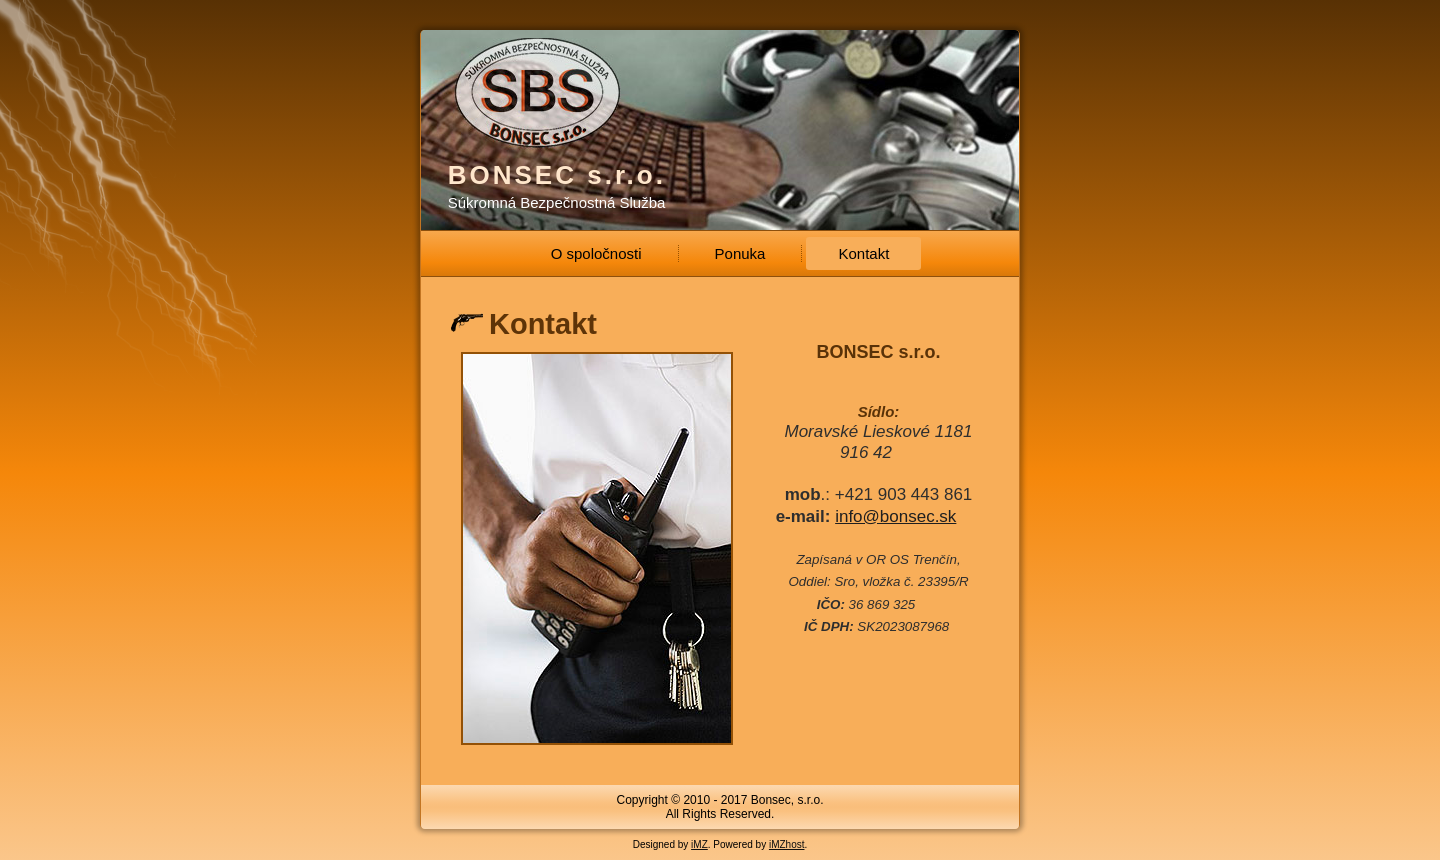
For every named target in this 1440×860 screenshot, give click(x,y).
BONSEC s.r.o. (557, 175)
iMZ (699, 844)
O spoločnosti (596, 253)
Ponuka (740, 253)
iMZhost (787, 844)
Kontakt (863, 253)
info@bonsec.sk (895, 516)
